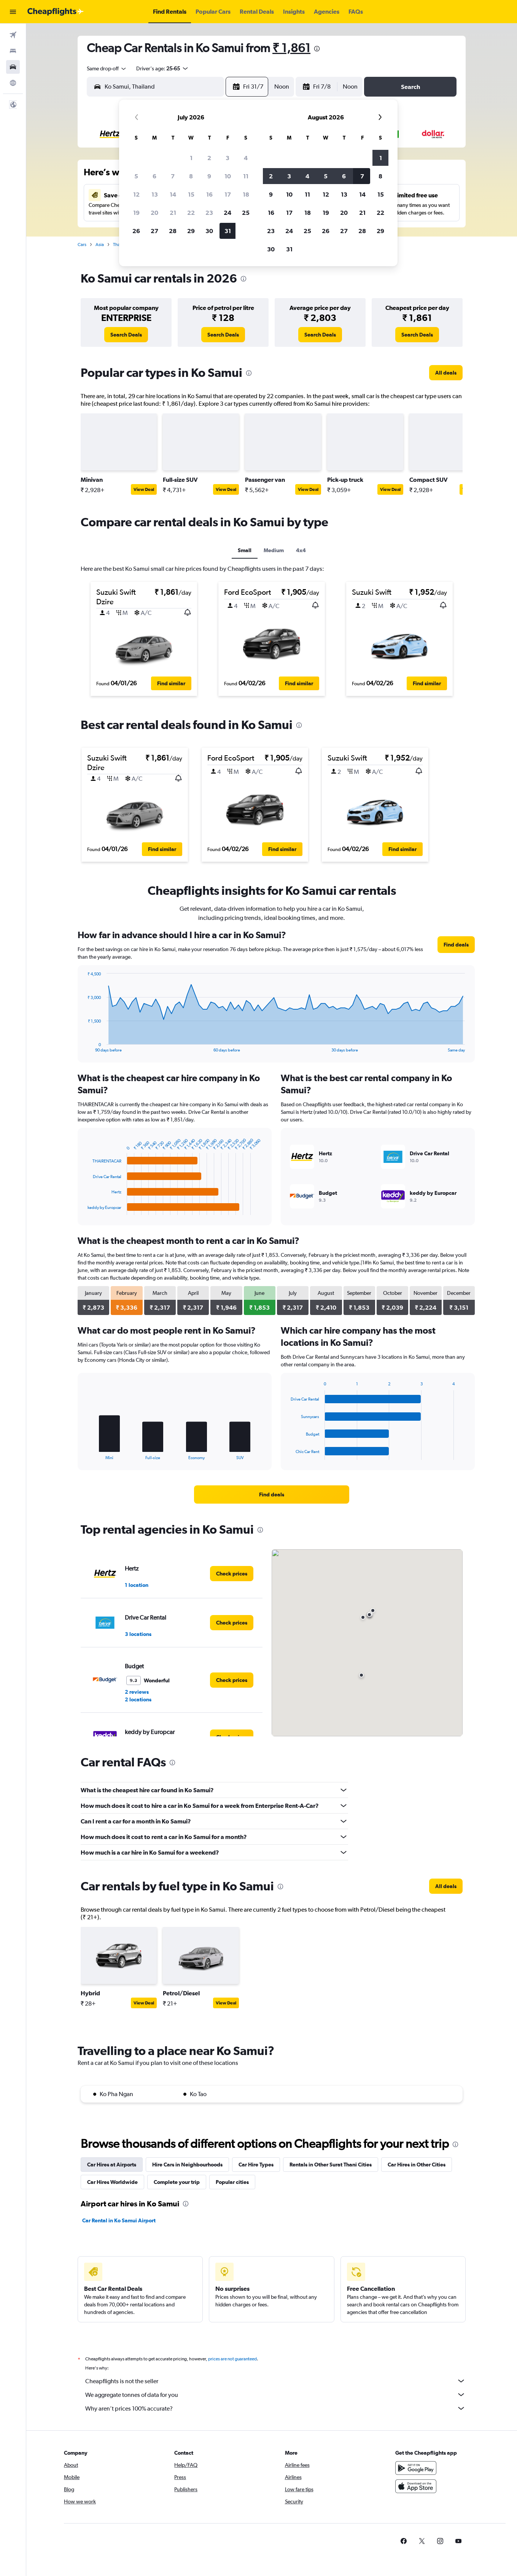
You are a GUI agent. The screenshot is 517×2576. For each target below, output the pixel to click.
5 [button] (136, 176)
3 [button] (227, 157)
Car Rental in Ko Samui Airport (119, 2220)
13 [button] (154, 194)
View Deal (144, 489)
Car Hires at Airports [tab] (111, 2164)
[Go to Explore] (13, 83)
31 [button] (227, 230)
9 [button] (209, 176)
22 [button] (191, 212)
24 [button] (227, 212)
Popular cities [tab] (232, 2182)
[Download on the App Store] (415, 2486)
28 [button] (173, 230)
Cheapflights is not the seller (275, 2380)
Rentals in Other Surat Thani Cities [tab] (331, 2164)
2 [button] (209, 157)
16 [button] (209, 194)
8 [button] (191, 176)
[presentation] (316, 48)
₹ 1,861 (291, 48)
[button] (13, 11)
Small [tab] (244, 550)
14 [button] (173, 194)
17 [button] (227, 194)
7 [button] (173, 176)
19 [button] (136, 212)
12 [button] (136, 194)
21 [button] (173, 212)
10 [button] (227, 176)
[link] (126, 334)
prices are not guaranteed (232, 2359)
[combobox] (107, 68)
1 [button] (191, 157)
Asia (99, 244)
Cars (82, 244)
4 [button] (246, 157)
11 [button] (245, 176)
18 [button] (246, 194)
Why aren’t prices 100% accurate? (275, 2408)
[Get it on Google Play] (415, 2468)
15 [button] (191, 194)
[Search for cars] (13, 67)
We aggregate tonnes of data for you (275, 2394)
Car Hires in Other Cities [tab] (416, 2164)
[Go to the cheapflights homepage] (55, 12)
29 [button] (191, 230)
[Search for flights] (13, 35)
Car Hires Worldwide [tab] (112, 2182)
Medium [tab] (274, 550)
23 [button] (209, 212)
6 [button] (154, 176)
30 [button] (209, 230)
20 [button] (154, 212)
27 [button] (154, 230)
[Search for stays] (13, 51)
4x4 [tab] (301, 550)
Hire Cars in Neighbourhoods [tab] (187, 2164)
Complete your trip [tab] (177, 2182)
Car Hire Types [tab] (256, 2164)
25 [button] (246, 212)
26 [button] (136, 230)
